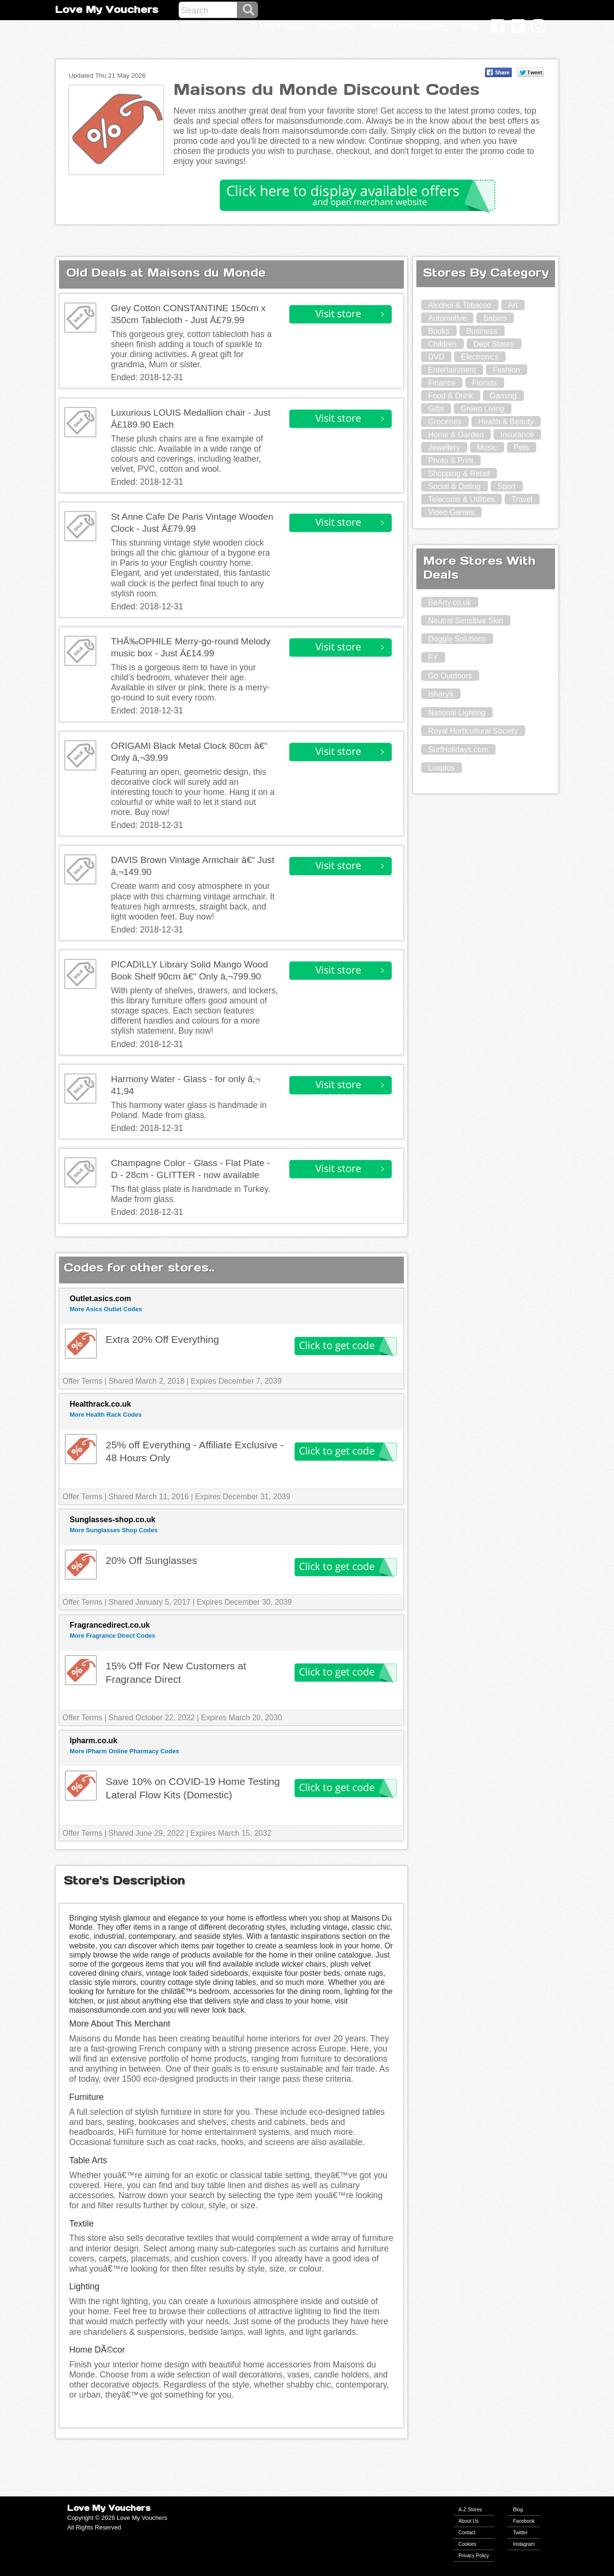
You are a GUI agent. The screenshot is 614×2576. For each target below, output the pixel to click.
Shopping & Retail (458, 473)
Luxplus (441, 768)
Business (481, 331)
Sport (506, 486)
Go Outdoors (450, 676)
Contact (467, 2532)
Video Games (451, 512)
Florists (484, 383)
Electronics (479, 357)
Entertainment (452, 370)
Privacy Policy (474, 2555)
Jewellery (444, 447)
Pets (521, 447)
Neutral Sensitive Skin (465, 621)
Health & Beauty (506, 422)
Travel (521, 499)
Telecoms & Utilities (461, 499)
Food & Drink (450, 396)
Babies (495, 318)
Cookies (467, 2544)
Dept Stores (493, 344)
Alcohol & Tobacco (459, 305)
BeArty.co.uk (449, 602)
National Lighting (456, 713)
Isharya (440, 694)
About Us (469, 2521)
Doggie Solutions (457, 639)
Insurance (517, 435)
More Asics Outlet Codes (106, 1309)
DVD (436, 357)
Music (487, 447)
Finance (441, 383)
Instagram (524, 2544)
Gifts (436, 409)
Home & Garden (456, 435)
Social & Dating (454, 486)
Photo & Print (450, 460)
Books (438, 331)
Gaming (503, 396)
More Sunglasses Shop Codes (113, 1530)
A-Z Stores (470, 2509)
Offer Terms (82, 1381)
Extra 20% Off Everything (162, 1339)
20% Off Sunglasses (151, 1560)
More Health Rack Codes (106, 1414)
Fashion (506, 370)
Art (513, 305)
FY (432, 657)
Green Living (482, 409)
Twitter (520, 2532)
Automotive (447, 318)
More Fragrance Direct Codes (112, 1635)
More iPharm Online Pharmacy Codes (124, 1751)
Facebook (523, 2521)
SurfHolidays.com (458, 750)
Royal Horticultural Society (473, 731)
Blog (517, 2509)
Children (442, 344)
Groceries (444, 422)
